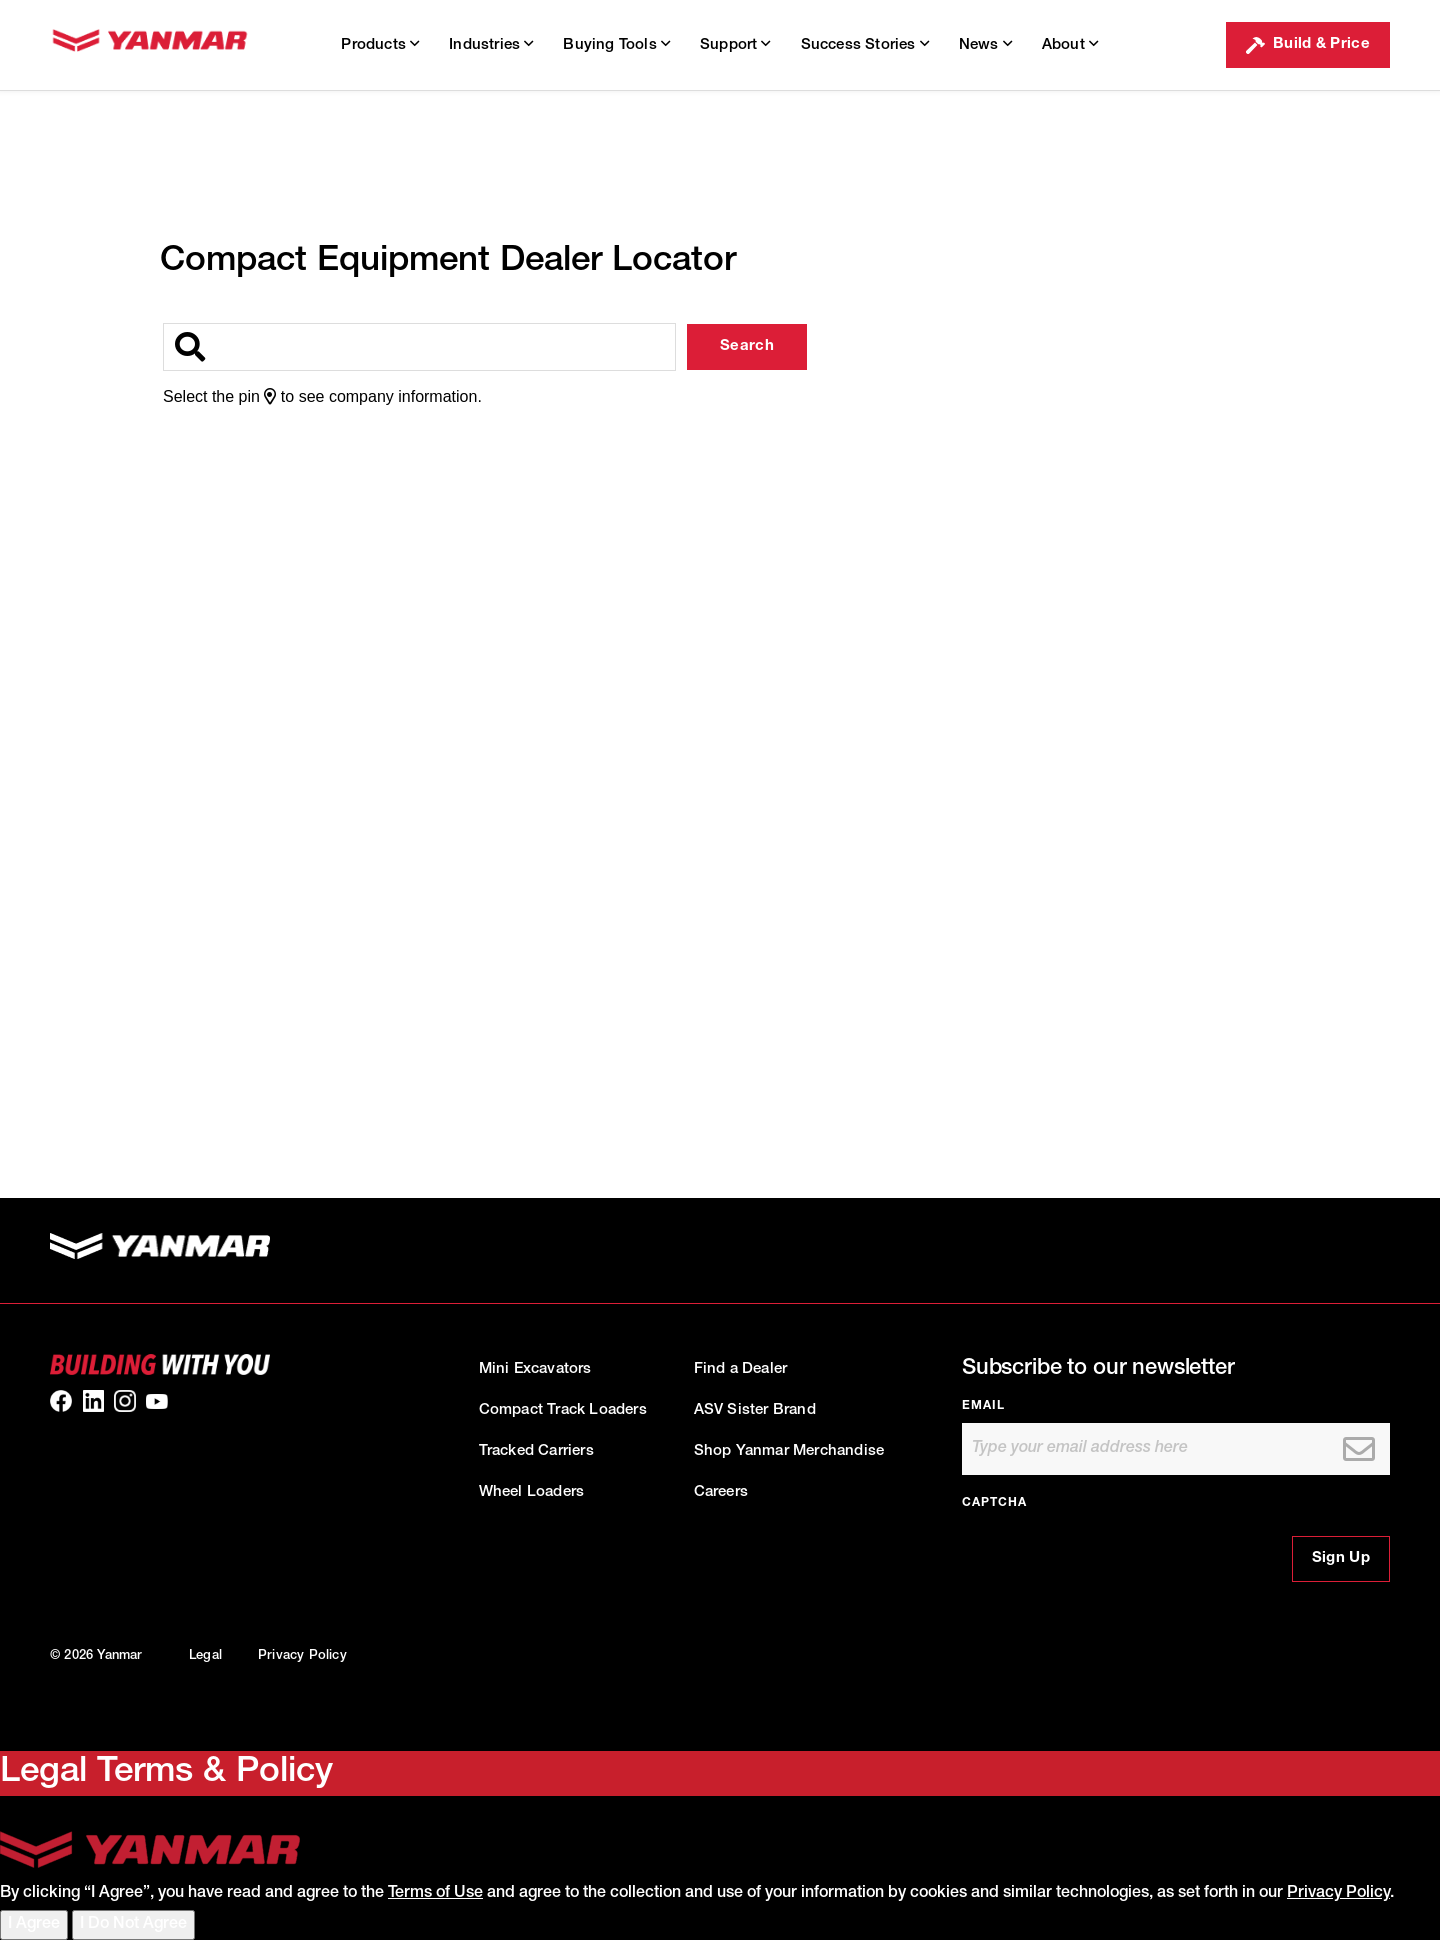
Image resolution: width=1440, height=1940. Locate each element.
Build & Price (1308, 45)
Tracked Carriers (536, 1451)
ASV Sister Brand (755, 1410)
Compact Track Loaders (563, 1410)
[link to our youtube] (157, 1401)
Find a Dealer (741, 1369)
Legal (205, 1656)
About (1070, 44)
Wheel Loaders (532, 1492)
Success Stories (865, 44)
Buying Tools (616, 44)
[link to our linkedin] (93, 1401)
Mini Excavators (535, 1369)
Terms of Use (435, 1894)
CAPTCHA (994, 1503)
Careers (721, 1492)
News (985, 44)
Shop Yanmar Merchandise (789, 1451)
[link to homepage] (150, 45)
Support (735, 44)
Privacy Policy (302, 1656)
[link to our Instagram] (125, 1401)
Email (983, 1406)
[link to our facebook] (61, 1401)
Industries (491, 44)
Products (380, 44)
